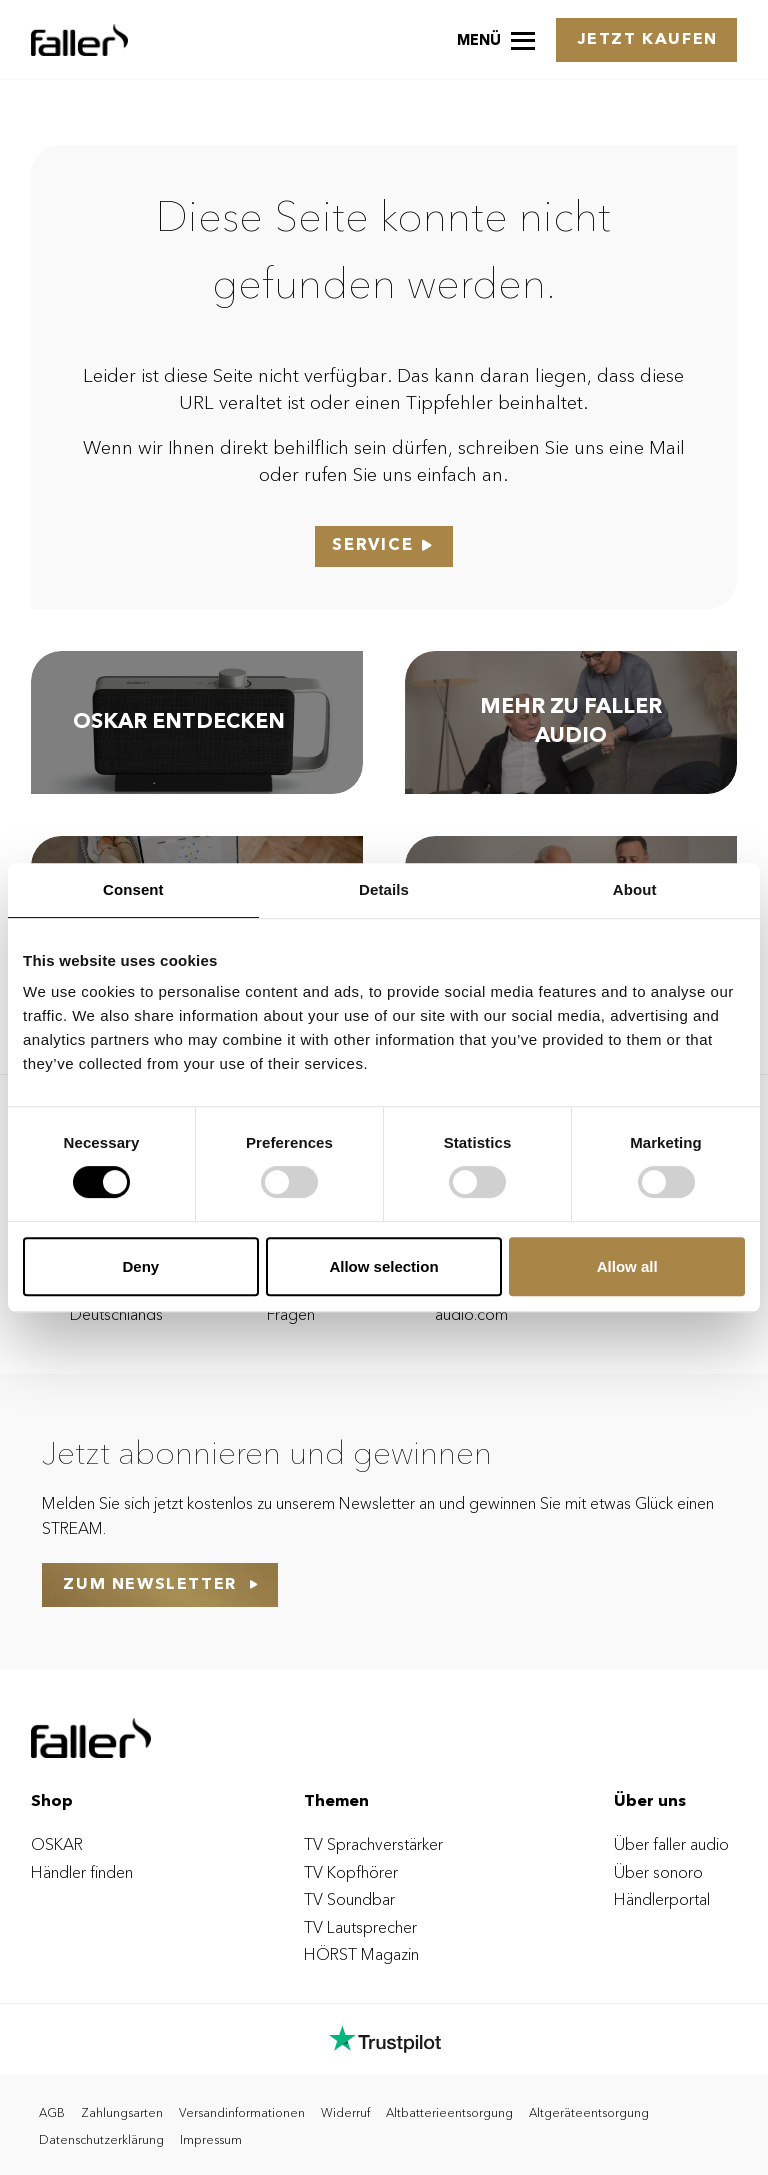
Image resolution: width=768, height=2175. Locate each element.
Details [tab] (384, 889)
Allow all (627, 1266)
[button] (496, 39)
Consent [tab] (133, 889)
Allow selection (383, 1266)
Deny (140, 1266)
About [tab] (635, 889)
